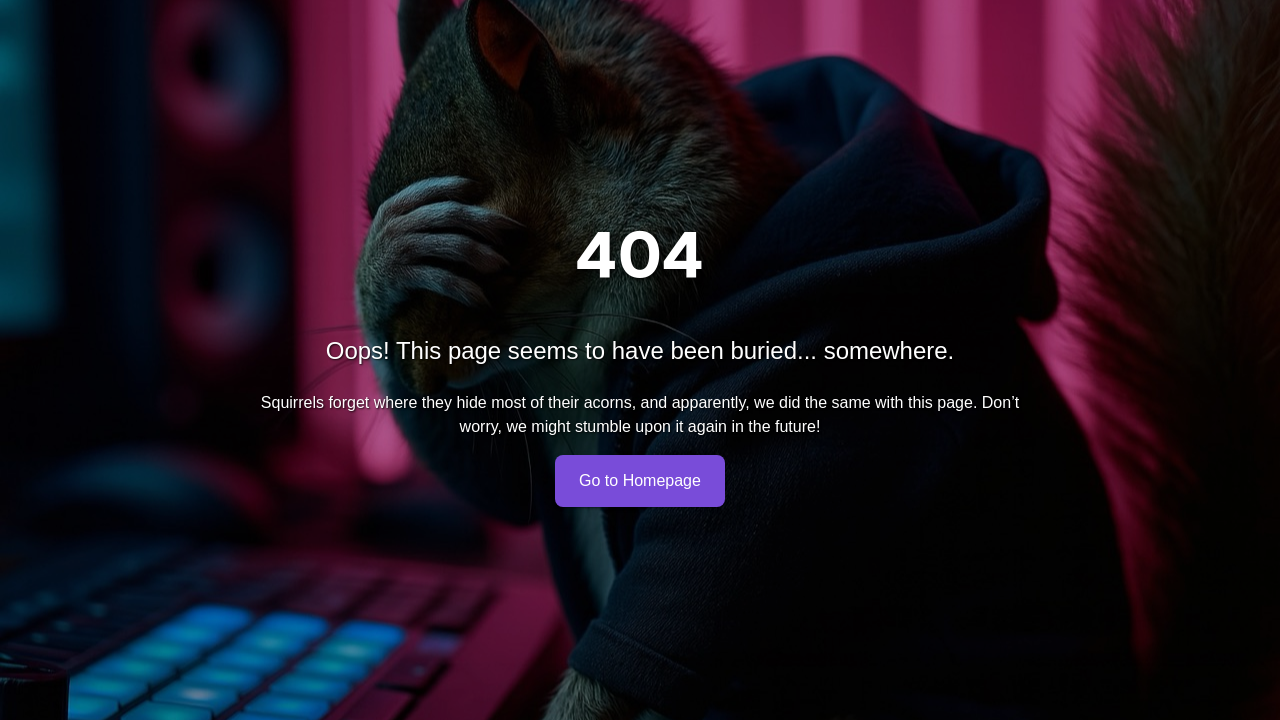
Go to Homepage (640, 481)
